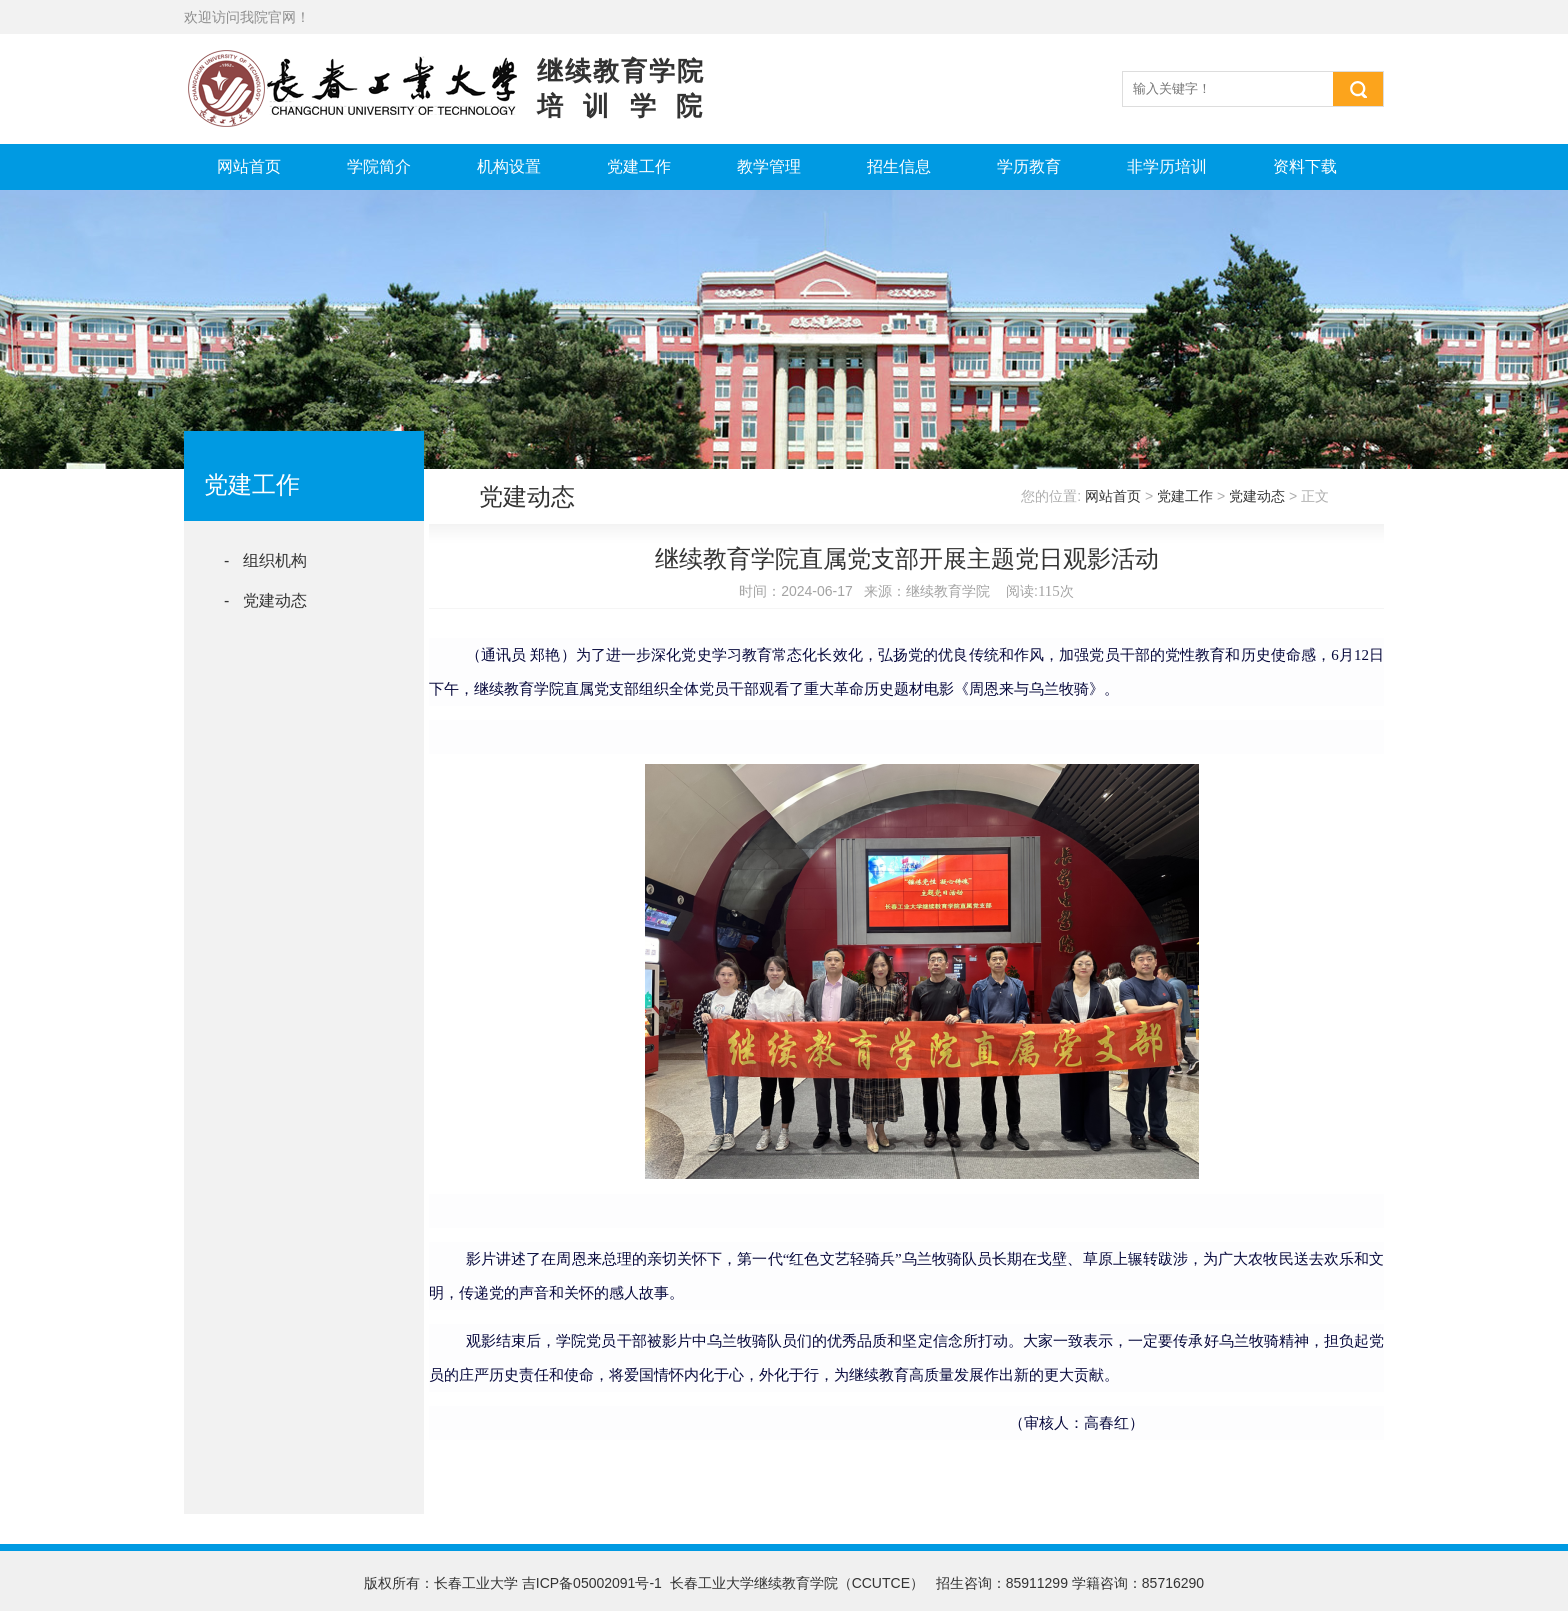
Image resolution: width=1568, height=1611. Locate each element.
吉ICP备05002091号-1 (592, 1583)
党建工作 (639, 166)
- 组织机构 (265, 560)
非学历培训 (1167, 166)
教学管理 (769, 166)
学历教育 (1029, 166)
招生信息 (899, 166)
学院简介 (379, 166)
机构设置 (509, 166)
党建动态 (1257, 496)
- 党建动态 (265, 600)
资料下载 (1305, 166)
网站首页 (249, 166)
